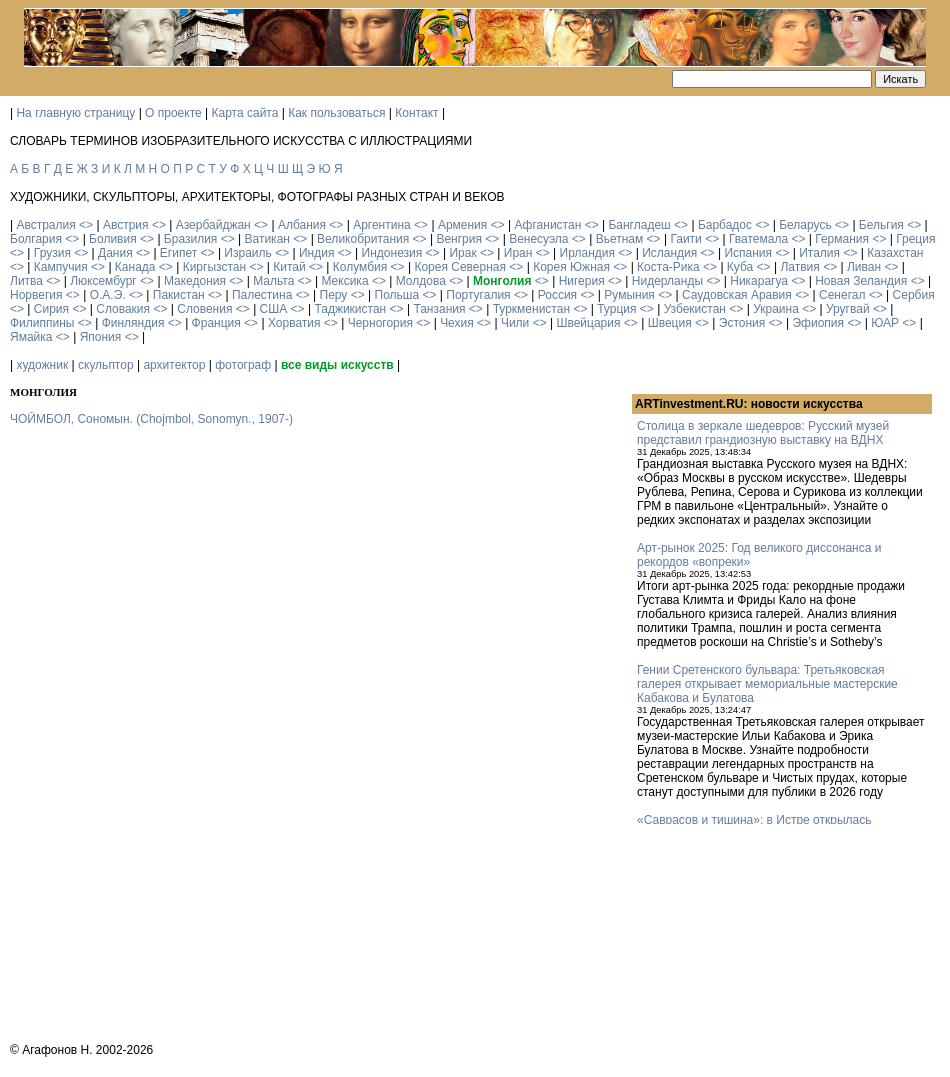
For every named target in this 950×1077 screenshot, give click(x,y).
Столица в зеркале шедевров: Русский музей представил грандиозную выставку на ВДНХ (763, 433)
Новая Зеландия (861, 281)
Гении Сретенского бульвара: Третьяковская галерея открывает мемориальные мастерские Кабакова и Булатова (767, 684)
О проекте (173, 113)
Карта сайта (245, 113)
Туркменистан (531, 309)
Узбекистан (695, 309)
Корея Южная (571, 267)
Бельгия (881, 225)
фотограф (243, 365)
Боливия (113, 239)
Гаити (685, 239)
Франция (216, 323)
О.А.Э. (108, 295)
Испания (748, 253)
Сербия (914, 295)
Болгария (36, 239)
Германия (842, 239)
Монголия (502, 281)
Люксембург (103, 281)
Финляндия (133, 323)
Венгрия (459, 239)
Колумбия (360, 267)
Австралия (45, 225)
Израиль (247, 253)
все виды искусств (337, 365)
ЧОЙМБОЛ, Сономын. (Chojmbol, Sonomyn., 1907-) (151, 419)
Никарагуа (759, 281)
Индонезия (392, 253)
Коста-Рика (668, 267)
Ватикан (267, 239)
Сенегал (842, 295)
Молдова (421, 281)
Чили (515, 323)
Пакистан (179, 295)
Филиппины (42, 323)
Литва (26, 281)
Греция (915, 239)
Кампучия (61, 267)
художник (42, 365)
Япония (101, 337)
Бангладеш (639, 225)
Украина (776, 309)
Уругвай (848, 309)
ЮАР (885, 323)
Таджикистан (350, 309)
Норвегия (36, 295)
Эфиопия (818, 323)
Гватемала (758, 239)
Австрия (126, 225)
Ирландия (587, 253)
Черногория (380, 323)
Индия (316, 253)
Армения (462, 225)
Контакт (416, 113)
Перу (334, 295)
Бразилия (191, 239)
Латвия (799, 267)
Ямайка (31, 337)
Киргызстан (214, 267)
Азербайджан (213, 225)
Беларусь (805, 225)
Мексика (344, 281)
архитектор (174, 365)
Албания (302, 225)
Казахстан (895, 253)
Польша (397, 295)
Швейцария (588, 323)
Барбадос (725, 225)
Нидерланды (667, 281)
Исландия (669, 253)
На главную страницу (75, 113)
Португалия (478, 295)
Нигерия (582, 281)
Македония (195, 281)
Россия (557, 295)
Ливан (864, 267)
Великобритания (363, 239)
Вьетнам (620, 239)
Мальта (273, 281)
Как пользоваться (336, 113)
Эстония (742, 323)
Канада (135, 267)
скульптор (106, 365)
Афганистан (547, 225)
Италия (819, 253)
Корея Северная (460, 267)
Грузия (52, 253)
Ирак (462, 253)
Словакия (123, 309)
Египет (178, 253)
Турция (616, 309)
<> (86, 225)
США (274, 309)
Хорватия (294, 323)
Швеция (670, 323)
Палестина (262, 295)
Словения (204, 309)
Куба (740, 267)
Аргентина (382, 225)
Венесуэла (538, 239)
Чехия (457, 323)
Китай (289, 267)
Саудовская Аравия (737, 295)
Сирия (51, 309)
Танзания (439, 309)
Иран (518, 253)
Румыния (629, 295)
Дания (115, 253)
